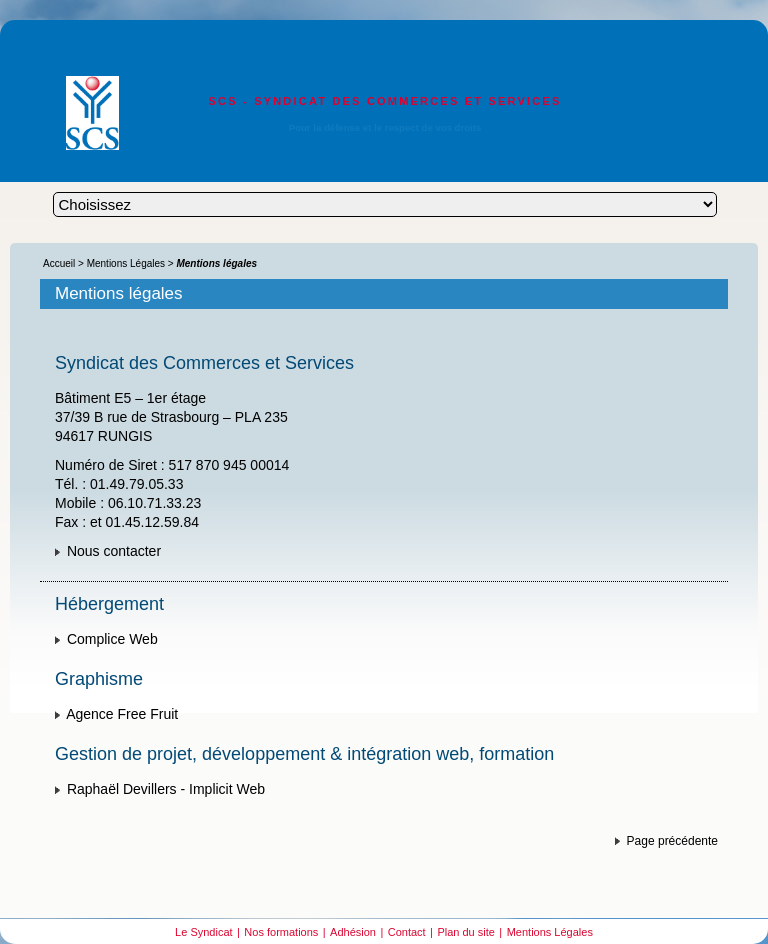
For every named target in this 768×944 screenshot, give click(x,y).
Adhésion (353, 932)
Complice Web (112, 639)
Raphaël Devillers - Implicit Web (166, 789)
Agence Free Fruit (122, 714)
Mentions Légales (126, 263)
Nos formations (281, 932)
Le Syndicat (203, 932)
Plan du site (465, 932)
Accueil (59, 263)
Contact (407, 932)
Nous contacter (114, 551)
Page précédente (672, 841)
